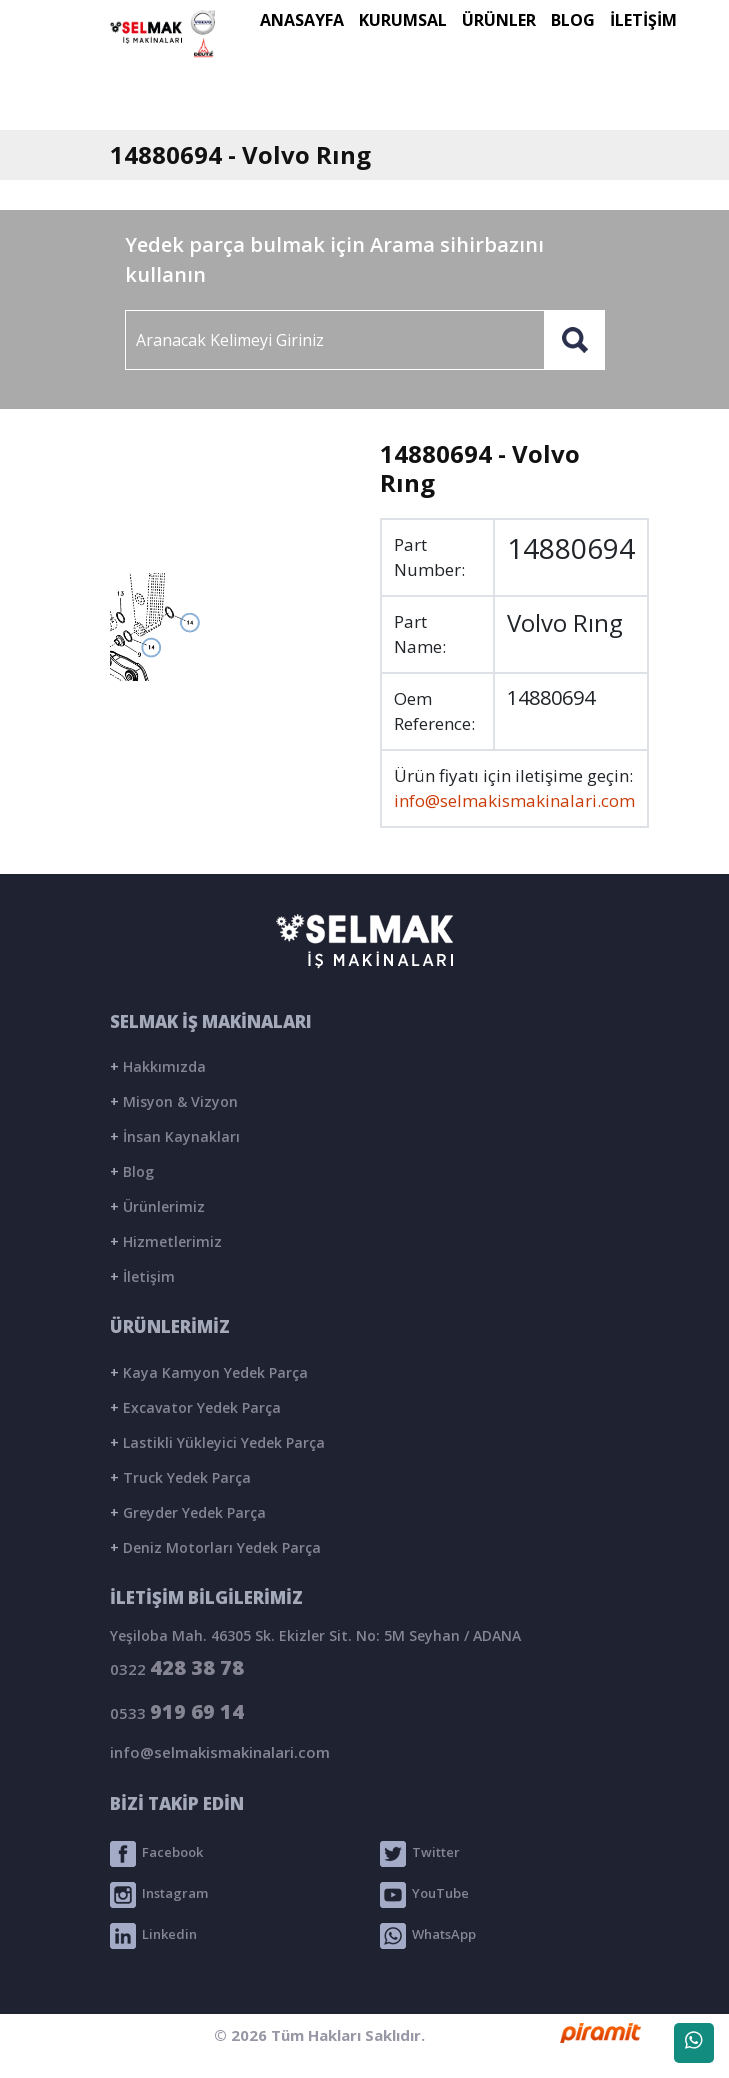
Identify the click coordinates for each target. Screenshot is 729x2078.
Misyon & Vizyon (174, 1101)
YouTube (424, 1895)
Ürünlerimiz (157, 1206)
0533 (177, 1711)
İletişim (142, 1276)
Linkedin (153, 1936)
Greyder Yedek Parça (188, 1512)
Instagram (159, 1895)
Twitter (420, 1854)
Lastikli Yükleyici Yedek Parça (217, 1442)
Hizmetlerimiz (166, 1241)
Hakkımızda (158, 1066)
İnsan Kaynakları (175, 1136)
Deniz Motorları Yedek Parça (215, 1547)
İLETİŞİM (643, 20)
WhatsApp (428, 1936)
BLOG (573, 20)
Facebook (156, 1854)
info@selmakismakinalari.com (514, 800)
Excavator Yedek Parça (195, 1407)
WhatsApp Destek (694, 2047)
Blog (132, 1171)
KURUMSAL (403, 20)
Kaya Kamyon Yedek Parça (209, 1372)
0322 (177, 1667)
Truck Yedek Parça (180, 1477)
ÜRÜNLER (499, 20)
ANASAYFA (302, 20)
